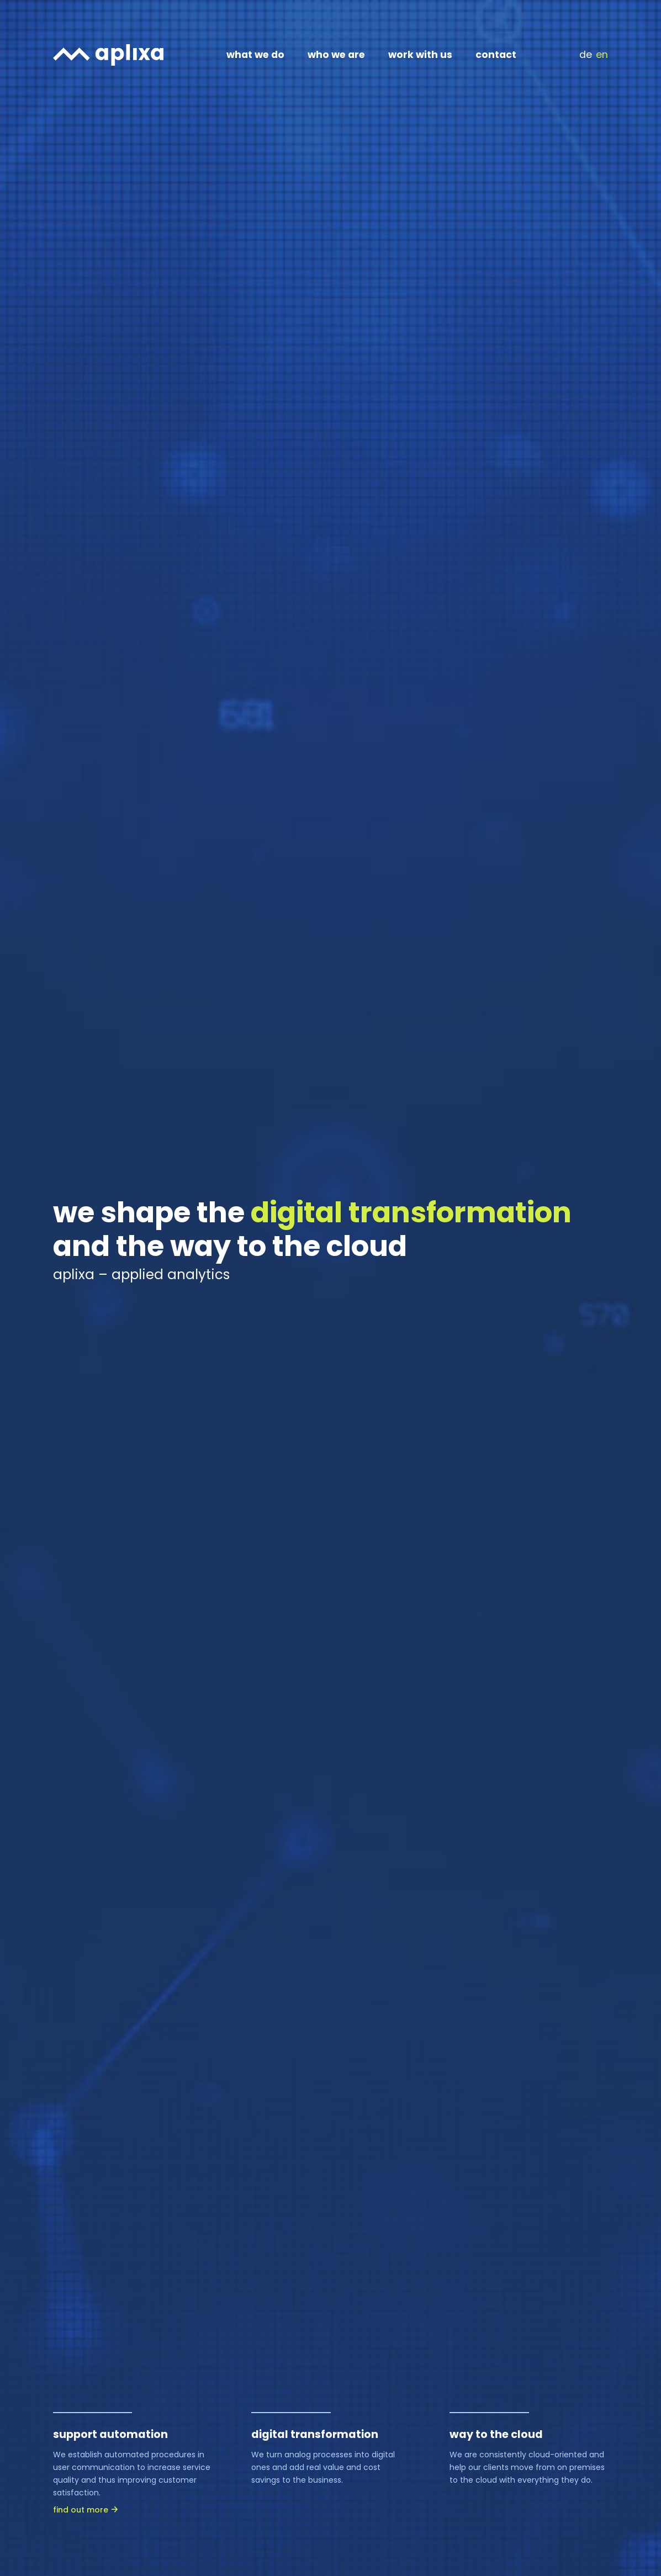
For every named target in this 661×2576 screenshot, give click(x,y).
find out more (80, 2509)
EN (602, 54)
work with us (420, 54)
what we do (255, 54)
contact (495, 54)
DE (585, 54)
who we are (336, 54)
